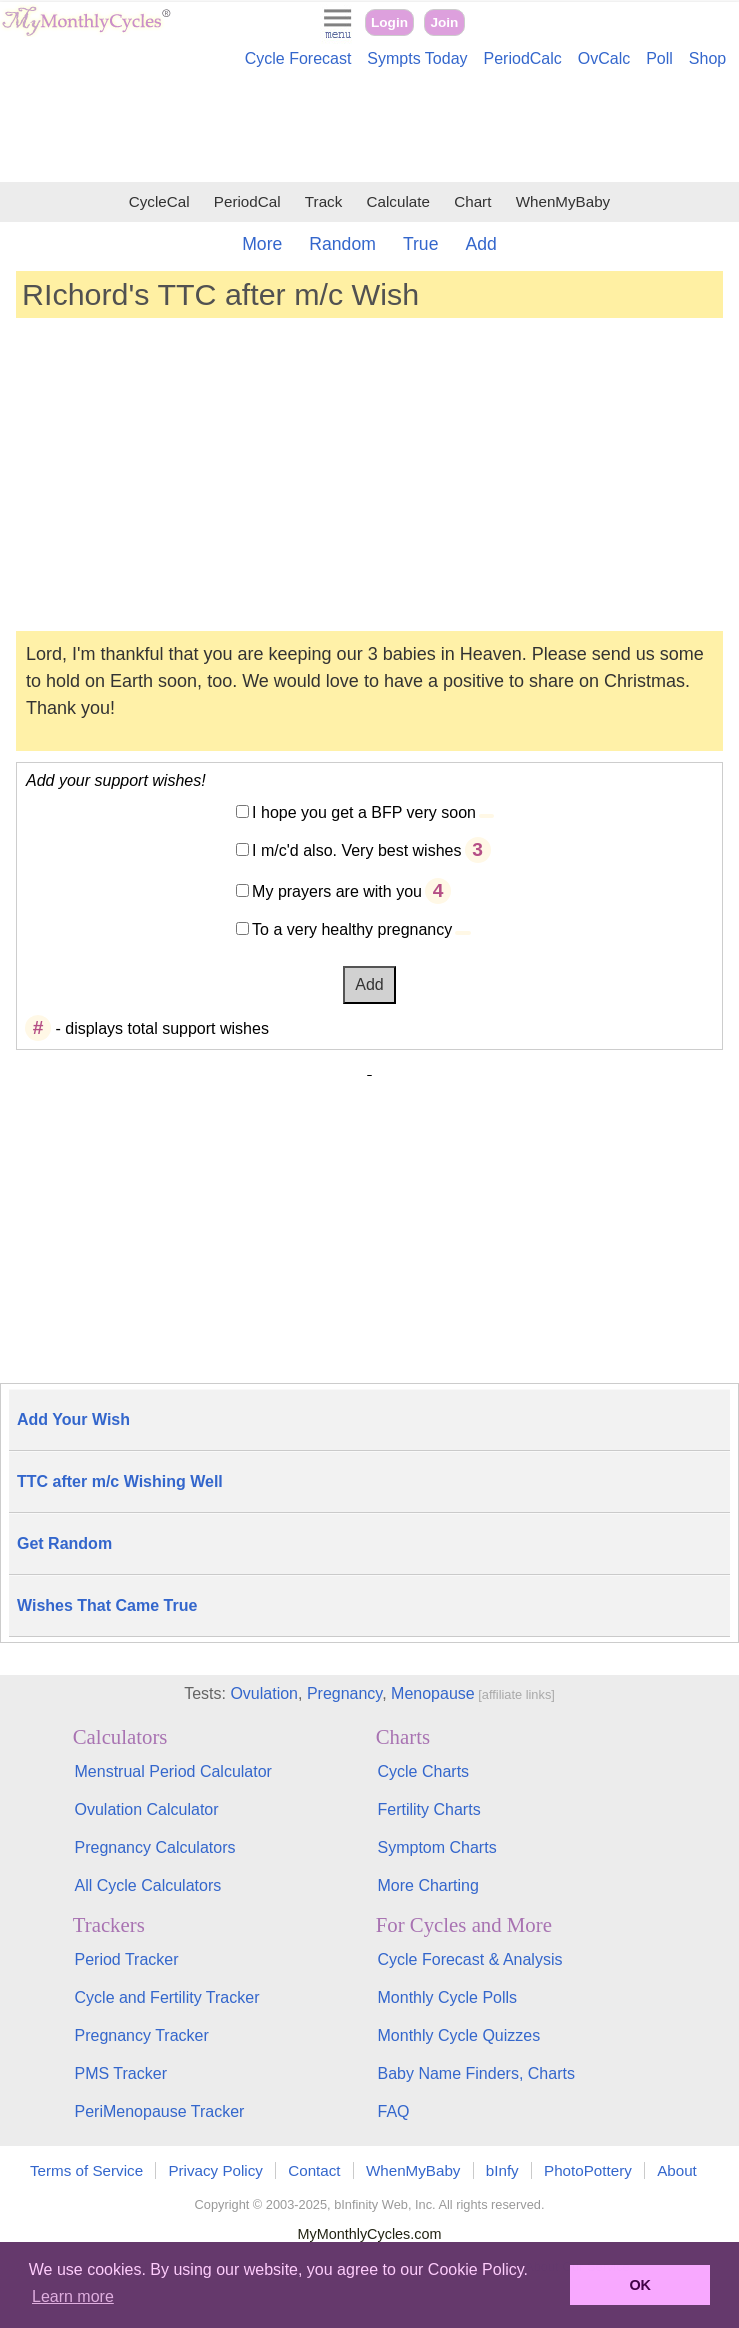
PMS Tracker (121, 2073)
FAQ (394, 2111)
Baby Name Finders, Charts (476, 2073)
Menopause (433, 1693)
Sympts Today (417, 58)
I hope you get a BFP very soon (364, 812)
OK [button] (640, 2285)
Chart (472, 201)
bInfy (502, 2170)
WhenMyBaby (563, 201)
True (421, 244)
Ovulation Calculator (147, 1809)
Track (323, 201)
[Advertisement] (369, 128)
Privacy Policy (215, 2170)
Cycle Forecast (298, 58)
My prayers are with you (337, 891)
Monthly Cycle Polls (448, 1997)
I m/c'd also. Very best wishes (356, 850)
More (262, 244)
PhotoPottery (588, 2170)
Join (444, 22)
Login (389, 22)
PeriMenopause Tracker (160, 2111)
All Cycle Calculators (148, 1885)
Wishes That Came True (107, 1605)
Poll (659, 58)
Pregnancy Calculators (155, 1847)
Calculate (398, 201)
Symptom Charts (437, 1847)
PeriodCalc (523, 58)
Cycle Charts (424, 1771)
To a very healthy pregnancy (352, 929)
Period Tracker (127, 1959)
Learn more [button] (73, 2296)
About (677, 2170)
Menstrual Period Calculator (173, 1771)
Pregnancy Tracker (142, 2035)
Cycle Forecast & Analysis (470, 1959)
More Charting (428, 1885)
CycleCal (159, 201)
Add (480, 244)
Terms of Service (86, 2170)
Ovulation (264, 1693)
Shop (707, 58)
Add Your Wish (73, 1419)
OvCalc (604, 58)
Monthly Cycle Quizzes (459, 2035)
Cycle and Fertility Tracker (167, 1997)
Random (342, 244)
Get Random (64, 1543)
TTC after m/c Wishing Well (120, 1481)
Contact (314, 2170)
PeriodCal (247, 201)
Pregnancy (344, 1693)
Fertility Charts (429, 1809)
